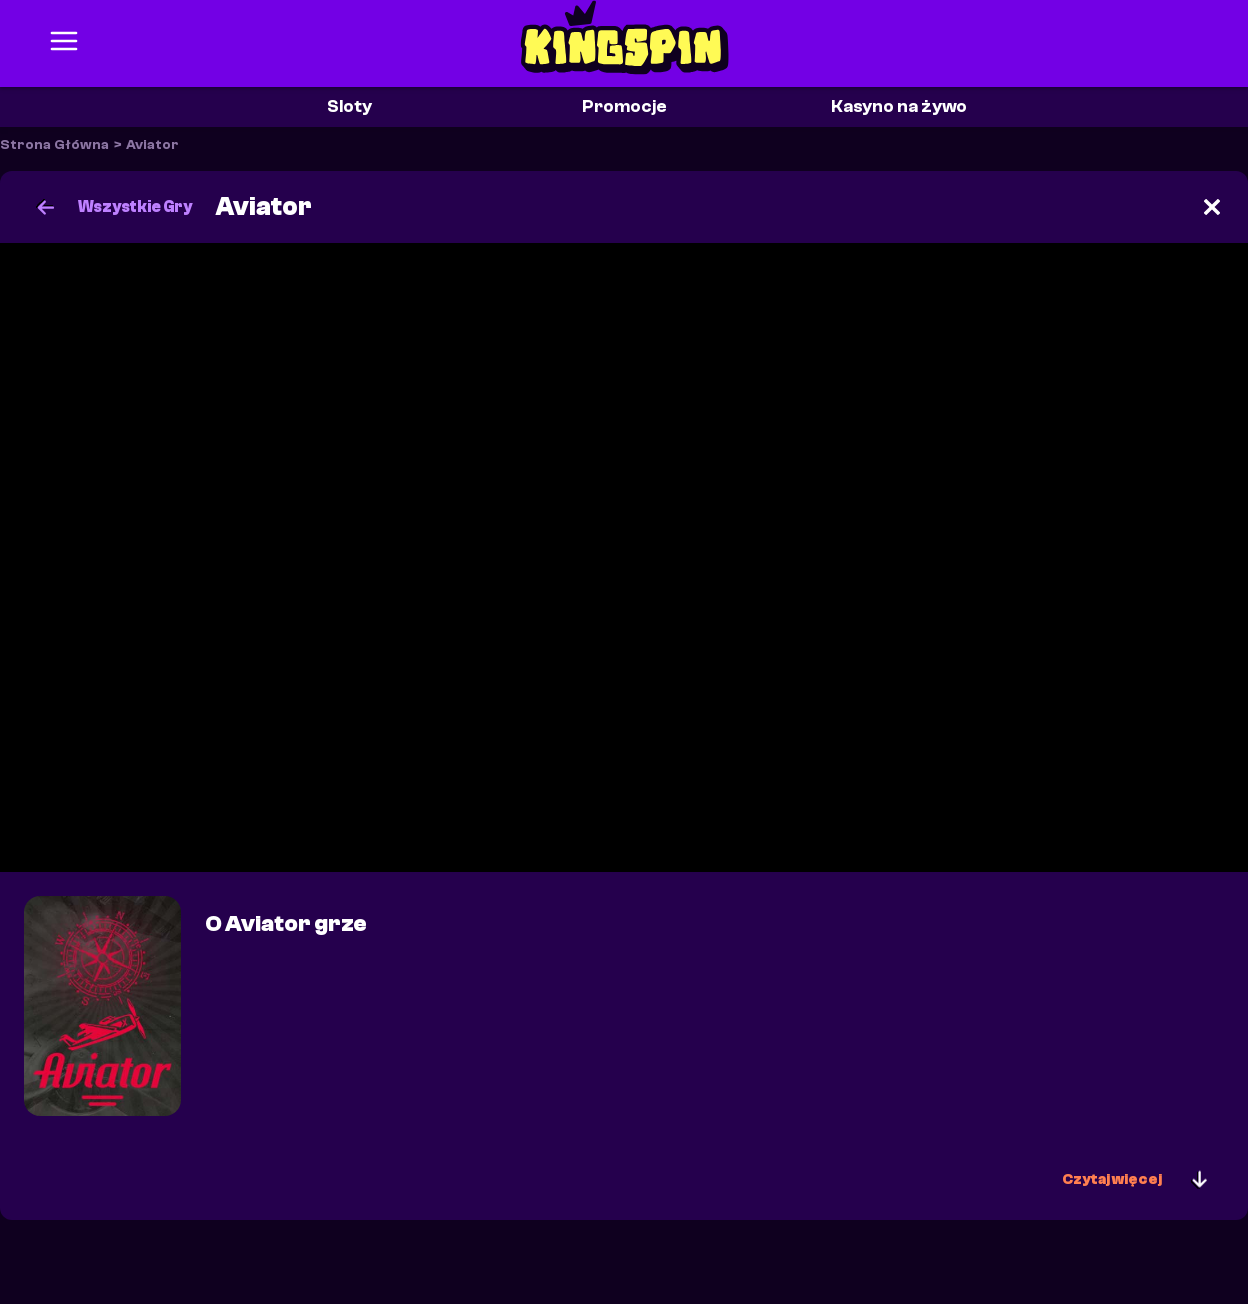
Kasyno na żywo (899, 106)
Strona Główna (54, 145)
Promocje (624, 106)
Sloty (349, 106)
